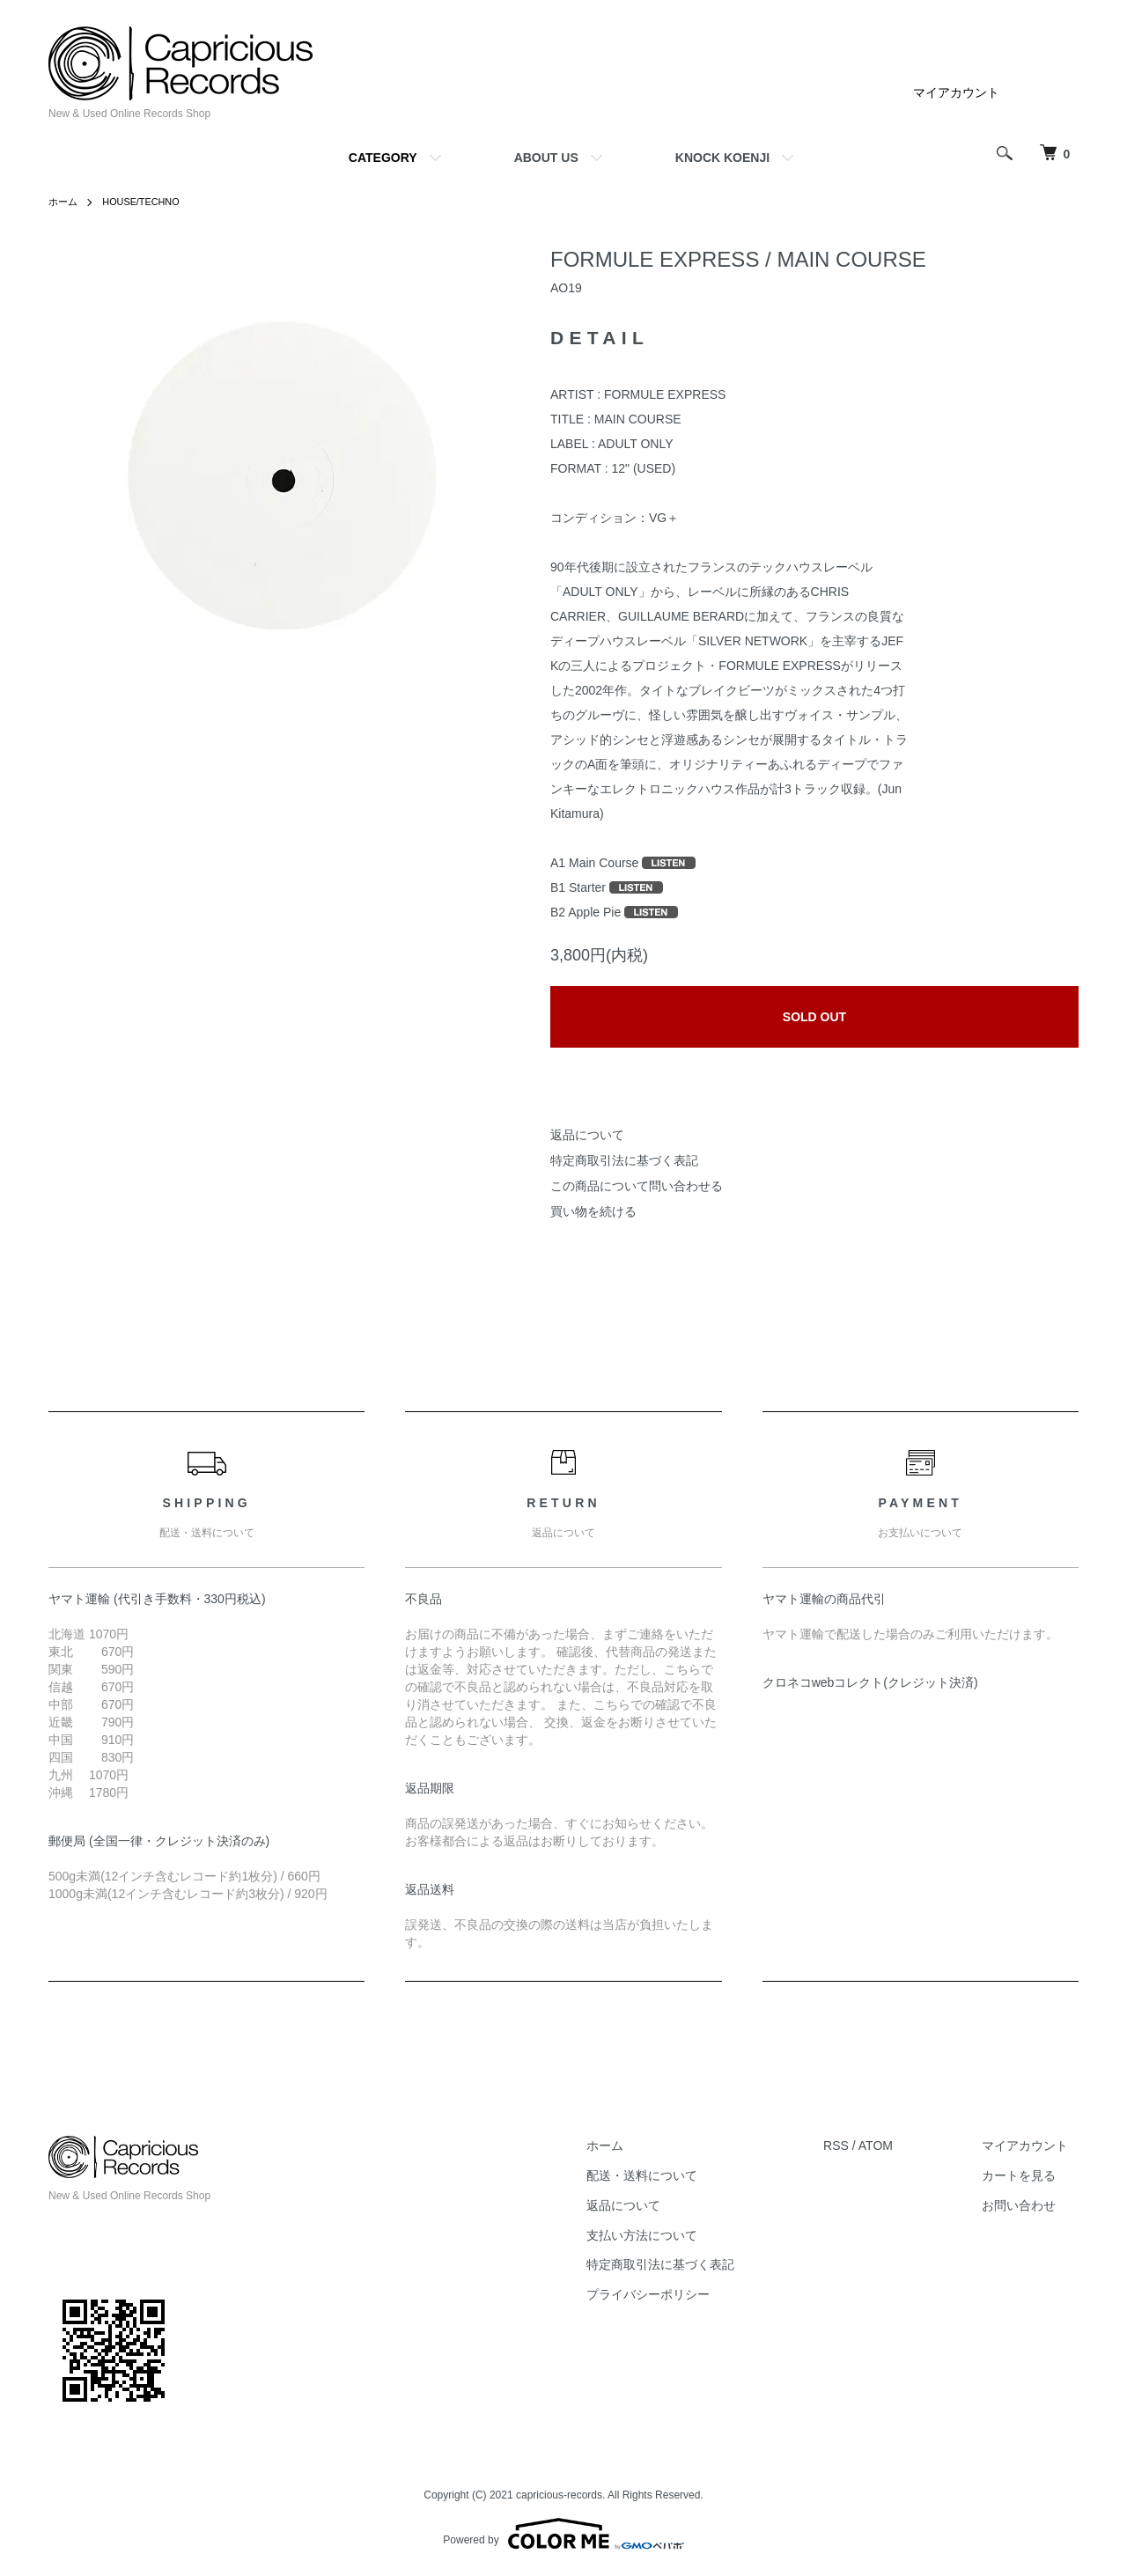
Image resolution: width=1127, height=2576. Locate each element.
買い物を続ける (593, 1211)
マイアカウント (956, 92)
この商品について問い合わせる (636, 1186)
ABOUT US (546, 158)
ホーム (64, 201)
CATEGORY (383, 158)
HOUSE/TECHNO (147, 201)
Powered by (563, 2534)
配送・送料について (671, 2175)
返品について (587, 1135)
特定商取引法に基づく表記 (624, 1160)
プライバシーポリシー (678, 2294)
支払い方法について (671, 2235)
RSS (856, 2145)
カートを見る (1029, 2175)
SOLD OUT (814, 1017)
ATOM (896, 2145)
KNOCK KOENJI (722, 158)
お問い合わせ (1029, 2205)
